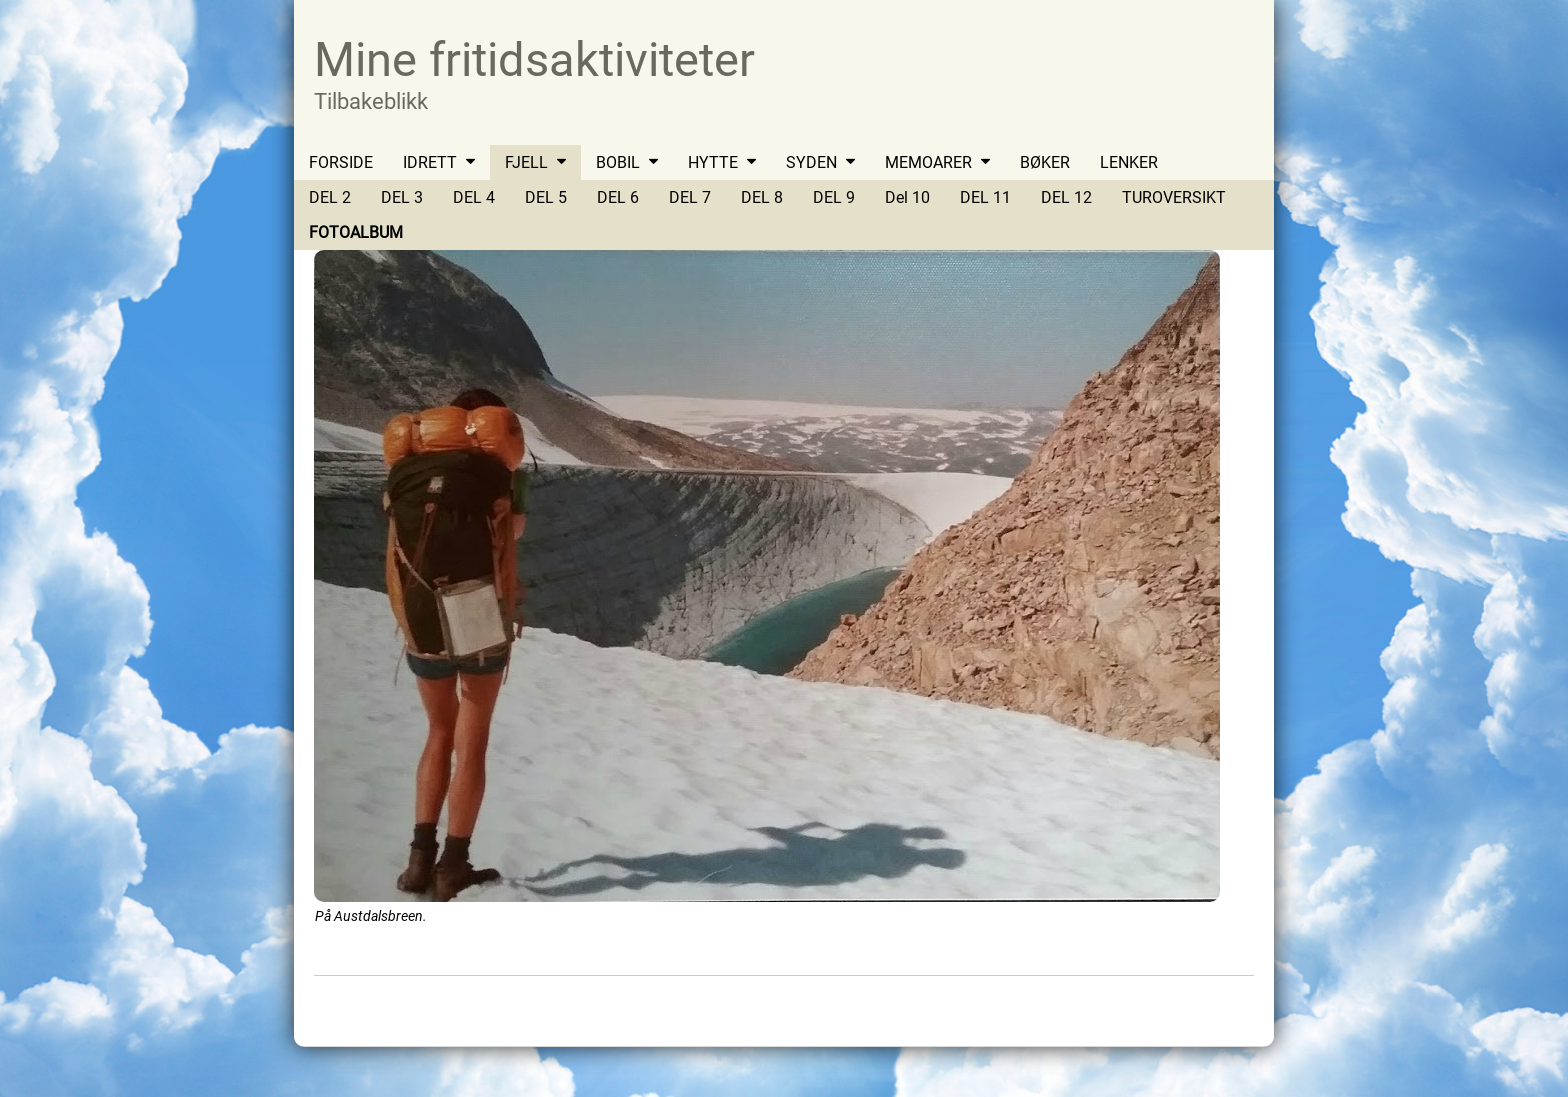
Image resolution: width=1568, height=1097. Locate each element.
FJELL (526, 162)
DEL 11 (985, 197)
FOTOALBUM (356, 232)
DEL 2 (330, 197)
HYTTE (713, 162)
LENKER (1129, 162)
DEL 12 (1066, 197)
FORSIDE (341, 162)
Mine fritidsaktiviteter (534, 59)
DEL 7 (690, 197)
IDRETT (430, 162)
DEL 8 (762, 197)
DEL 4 (474, 197)
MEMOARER (928, 162)
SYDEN (811, 162)
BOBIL (618, 162)
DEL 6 (618, 197)
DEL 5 (546, 197)
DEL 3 (402, 197)
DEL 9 (834, 197)
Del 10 (907, 197)
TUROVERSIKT (1174, 197)
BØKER (1045, 162)
